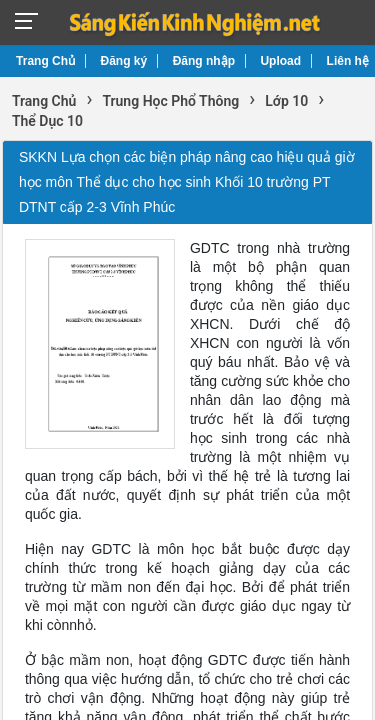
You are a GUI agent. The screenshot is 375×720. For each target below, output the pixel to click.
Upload (280, 61)
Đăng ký (124, 61)
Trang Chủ (45, 61)
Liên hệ (348, 61)
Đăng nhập (204, 61)
